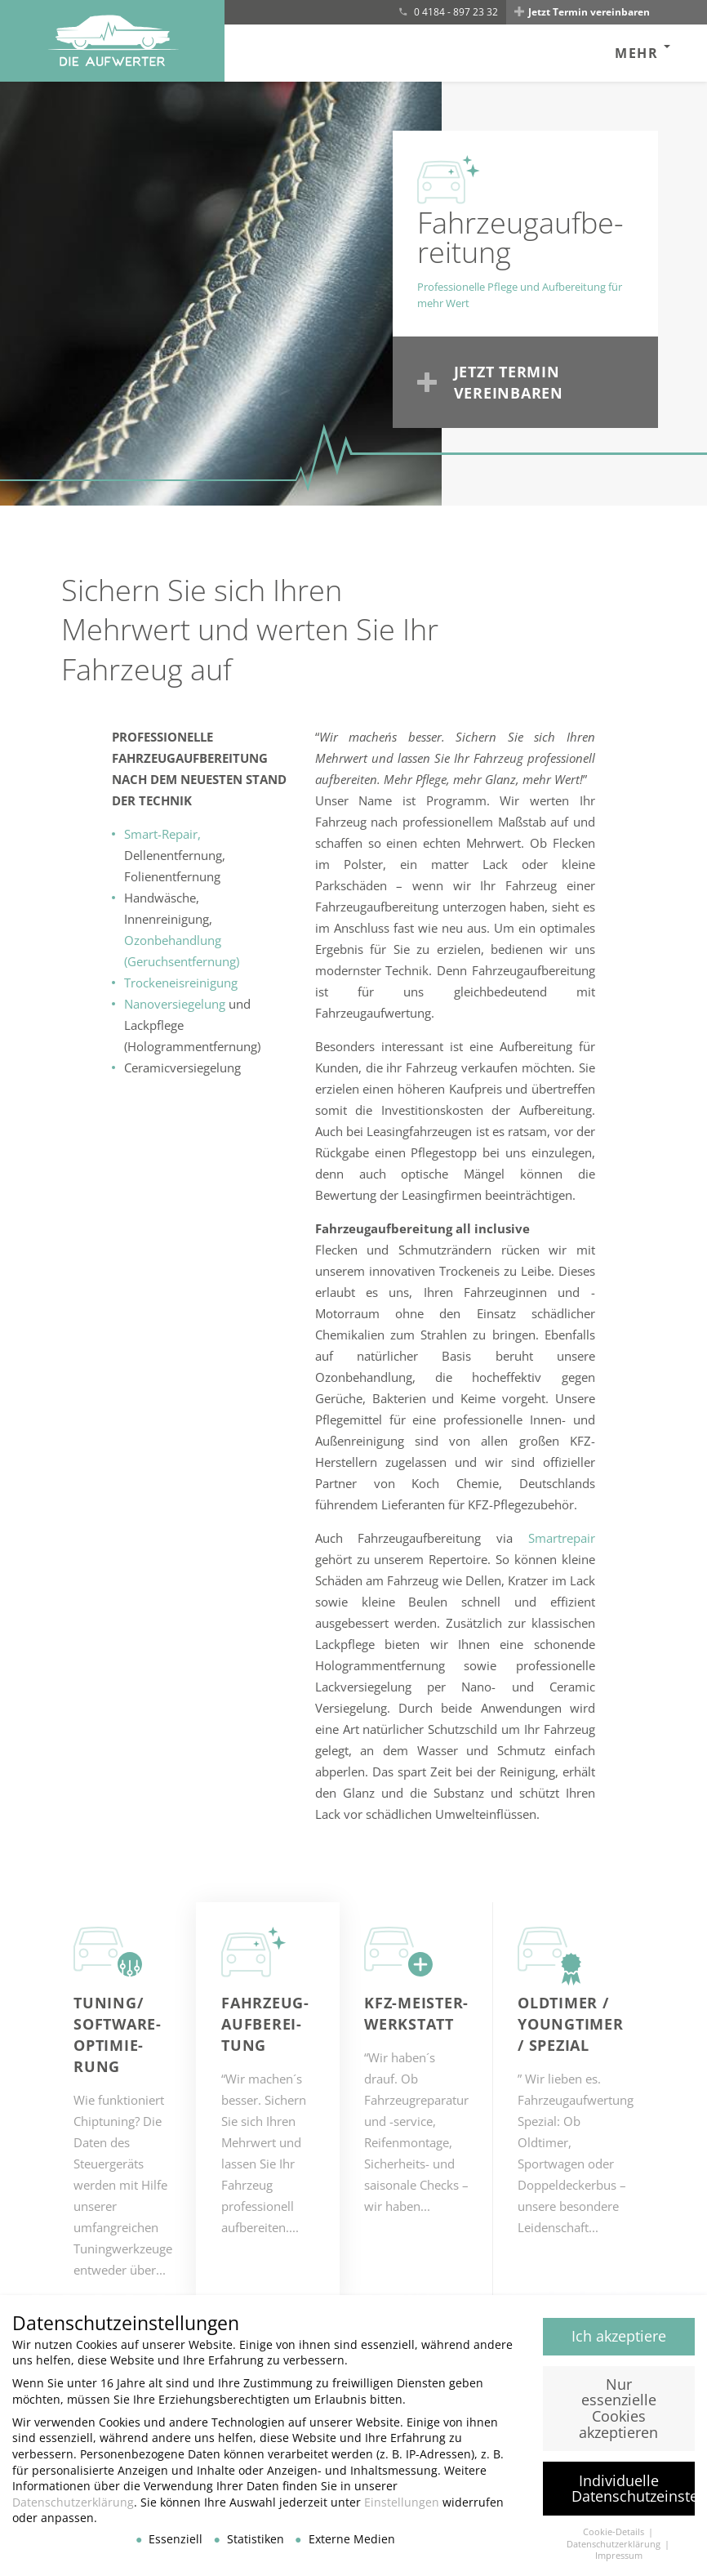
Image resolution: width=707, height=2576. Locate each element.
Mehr (636, 53)
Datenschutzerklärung (73, 2510)
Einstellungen (401, 2510)
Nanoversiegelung (174, 1004)
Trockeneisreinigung (181, 982)
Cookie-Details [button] (615, 2540)
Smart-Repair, (162, 834)
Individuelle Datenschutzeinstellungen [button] (633, 2496)
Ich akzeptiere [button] (618, 2344)
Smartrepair (561, 1538)
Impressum (619, 2563)
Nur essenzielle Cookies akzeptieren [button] (618, 2416)
